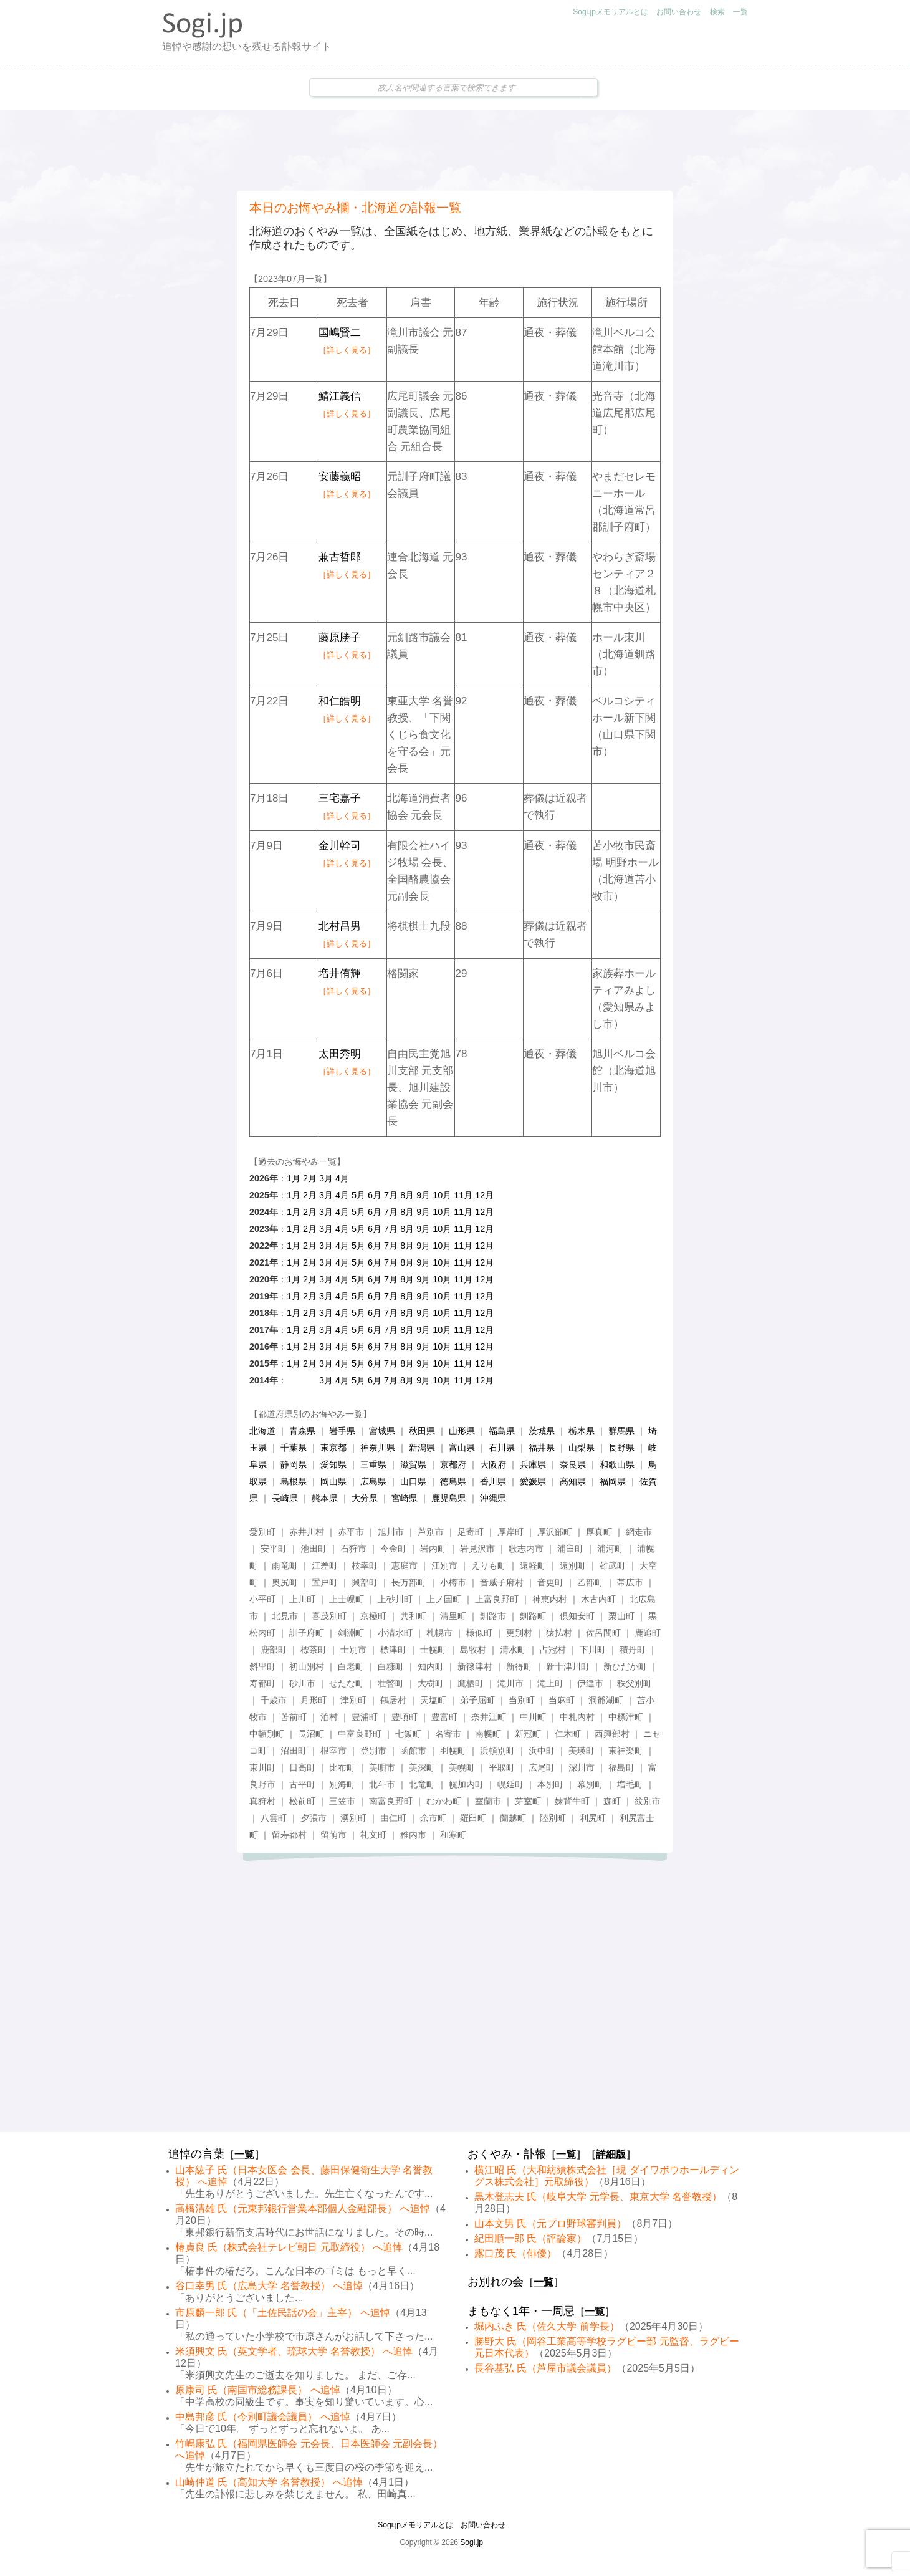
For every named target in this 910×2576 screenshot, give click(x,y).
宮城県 (382, 1431)
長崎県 (285, 1498)
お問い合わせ (678, 11)
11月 (463, 1195)
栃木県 (581, 1431)
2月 (310, 1178)
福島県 (502, 1431)
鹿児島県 (448, 1498)
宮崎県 (404, 1498)
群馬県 (621, 1431)
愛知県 (333, 1464)
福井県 (542, 1448)
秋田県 (422, 1431)
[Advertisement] (455, 150)
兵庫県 (533, 1464)
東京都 (333, 1448)
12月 (484, 1195)
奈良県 (573, 1464)
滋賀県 (413, 1464)
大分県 (365, 1498)
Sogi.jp (471, 2542)
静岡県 (293, 1464)
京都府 (453, 1464)
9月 (423, 1195)
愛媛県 (533, 1481)
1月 (293, 1178)
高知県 (573, 1481)
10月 (442, 1195)
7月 (391, 1195)
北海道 (262, 1431)
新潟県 (422, 1448)
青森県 (302, 1431)
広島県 (373, 1481)
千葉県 (293, 1448)
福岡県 (613, 1481)
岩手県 (342, 1431)
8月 (407, 1195)
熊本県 (325, 1498)
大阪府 (493, 1464)
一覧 (740, 11)
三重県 (373, 1464)
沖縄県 (493, 1498)
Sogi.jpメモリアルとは (610, 11)
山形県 (462, 1431)
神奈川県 (377, 1448)
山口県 (413, 1481)
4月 (342, 1178)
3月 (326, 1178)
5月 (358, 1195)
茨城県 (542, 1431)
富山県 (462, 1448)
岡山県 (333, 1481)
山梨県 (581, 1448)
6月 (374, 1195)
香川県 (493, 1481)
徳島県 (453, 1481)
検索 (717, 11)
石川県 (502, 1448)
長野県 (621, 1448)
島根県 (293, 1481)
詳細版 (611, 2154)
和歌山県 (617, 1464)
